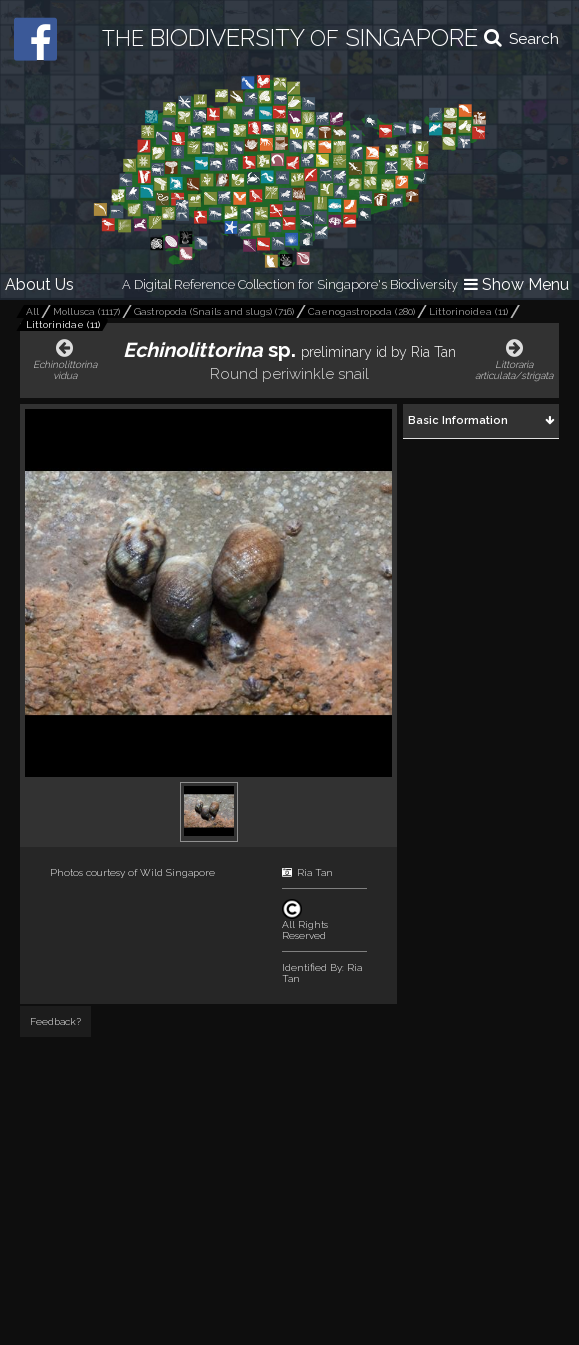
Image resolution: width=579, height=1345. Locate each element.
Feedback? (55, 1021)
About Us (39, 284)
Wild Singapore (177, 872)
